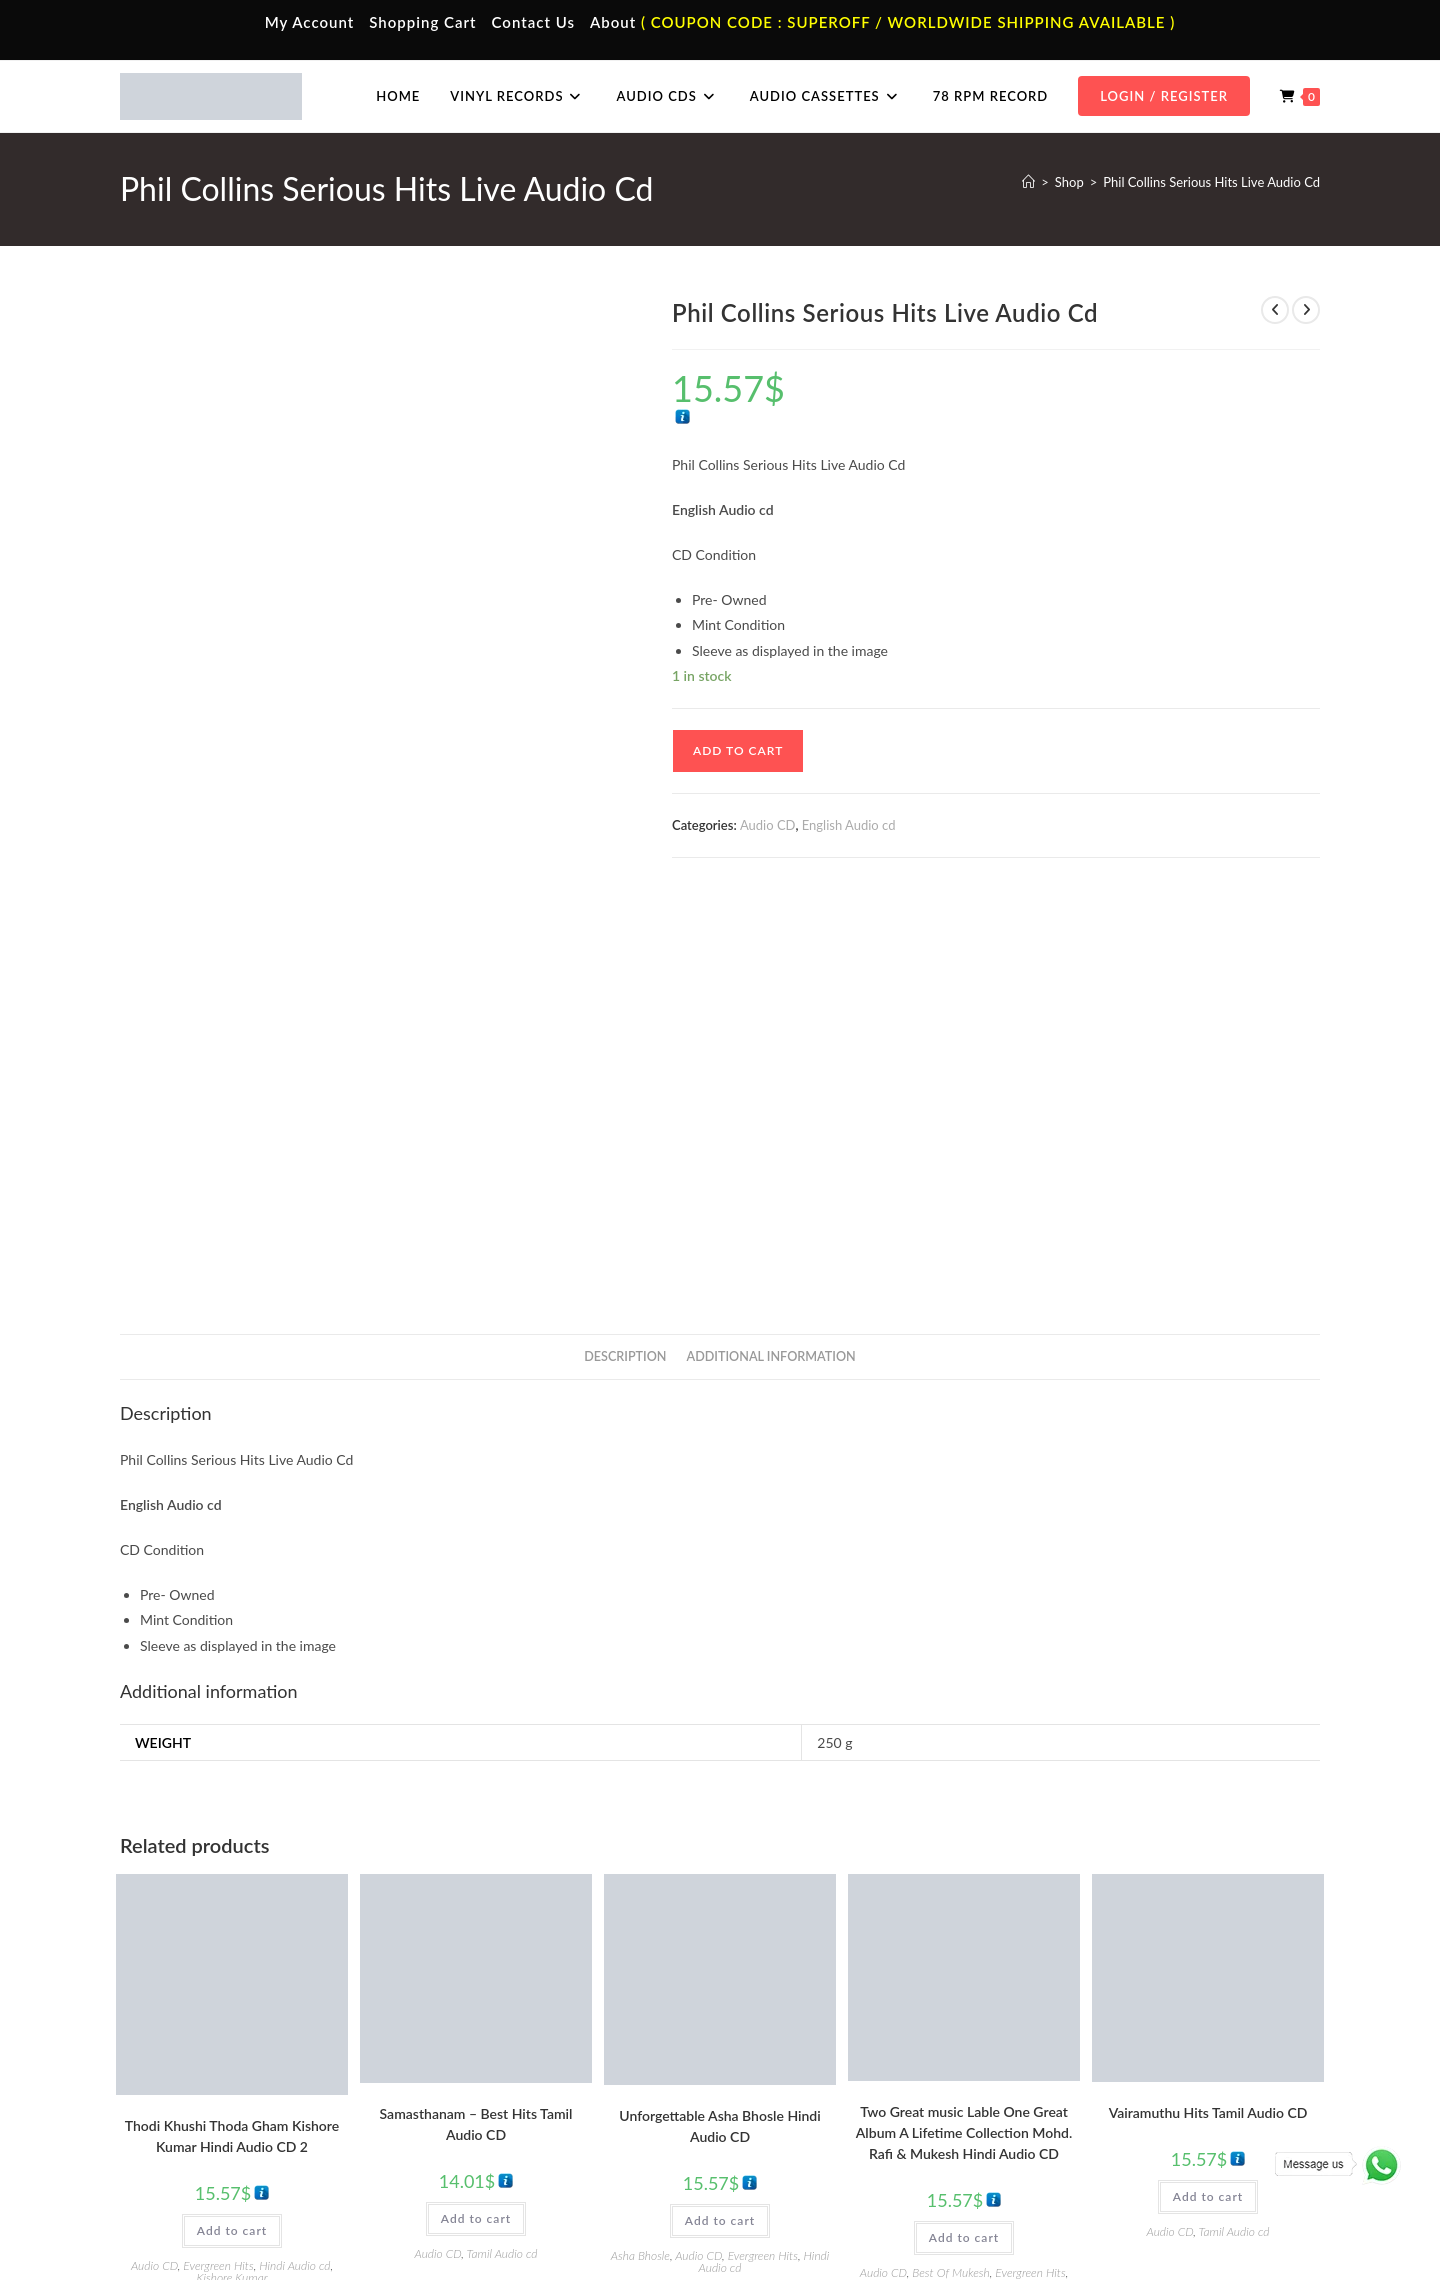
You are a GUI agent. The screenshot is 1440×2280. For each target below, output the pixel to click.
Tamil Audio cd (502, 1843)
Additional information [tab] (771, 946)
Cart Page (182, 2128)
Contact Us (533, 22)
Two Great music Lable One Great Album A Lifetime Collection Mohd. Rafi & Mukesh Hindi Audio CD (964, 1723)
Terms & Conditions (959, 2222)
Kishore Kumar (231, 1868)
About (613, 22)
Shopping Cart (422, 22)
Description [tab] (625, 946)
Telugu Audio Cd (1101, 2099)
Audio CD (768, 825)
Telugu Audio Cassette (518, 2099)
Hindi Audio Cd (1098, 2069)
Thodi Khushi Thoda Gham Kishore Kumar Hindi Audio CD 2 (232, 1727)
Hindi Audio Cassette (514, 2069)
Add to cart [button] (232, 1821)
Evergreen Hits (218, 1856)
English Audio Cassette (519, 2158)
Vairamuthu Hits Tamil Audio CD (1208, 1702)
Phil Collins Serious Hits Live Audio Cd (1211, 182)
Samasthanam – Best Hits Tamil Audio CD (476, 1714)
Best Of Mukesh (951, 1863)
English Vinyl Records (815, 2099)
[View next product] (1306, 310)
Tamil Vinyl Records (810, 2040)
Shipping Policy (1150, 2222)
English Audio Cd (1103, 2158)
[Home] (1028, 182)
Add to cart (738, 750)
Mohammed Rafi (1002, 1875)
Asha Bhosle (640, 1846)
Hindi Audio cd (294, 1856)
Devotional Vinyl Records (826, 2158)
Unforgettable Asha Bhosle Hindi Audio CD (719, 1717)
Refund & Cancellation (1261, 2222)
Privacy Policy (1060, 2222)
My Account (310, 22)
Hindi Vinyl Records (810, 2069)
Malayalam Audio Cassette (530, 2128)
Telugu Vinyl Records (814, 2128)
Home (172, 2040)
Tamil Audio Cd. (1099, 2040)
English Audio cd (849, 825)
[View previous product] (1275, 310)
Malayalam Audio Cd (1113, 2128)
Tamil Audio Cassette (514, 2040)
